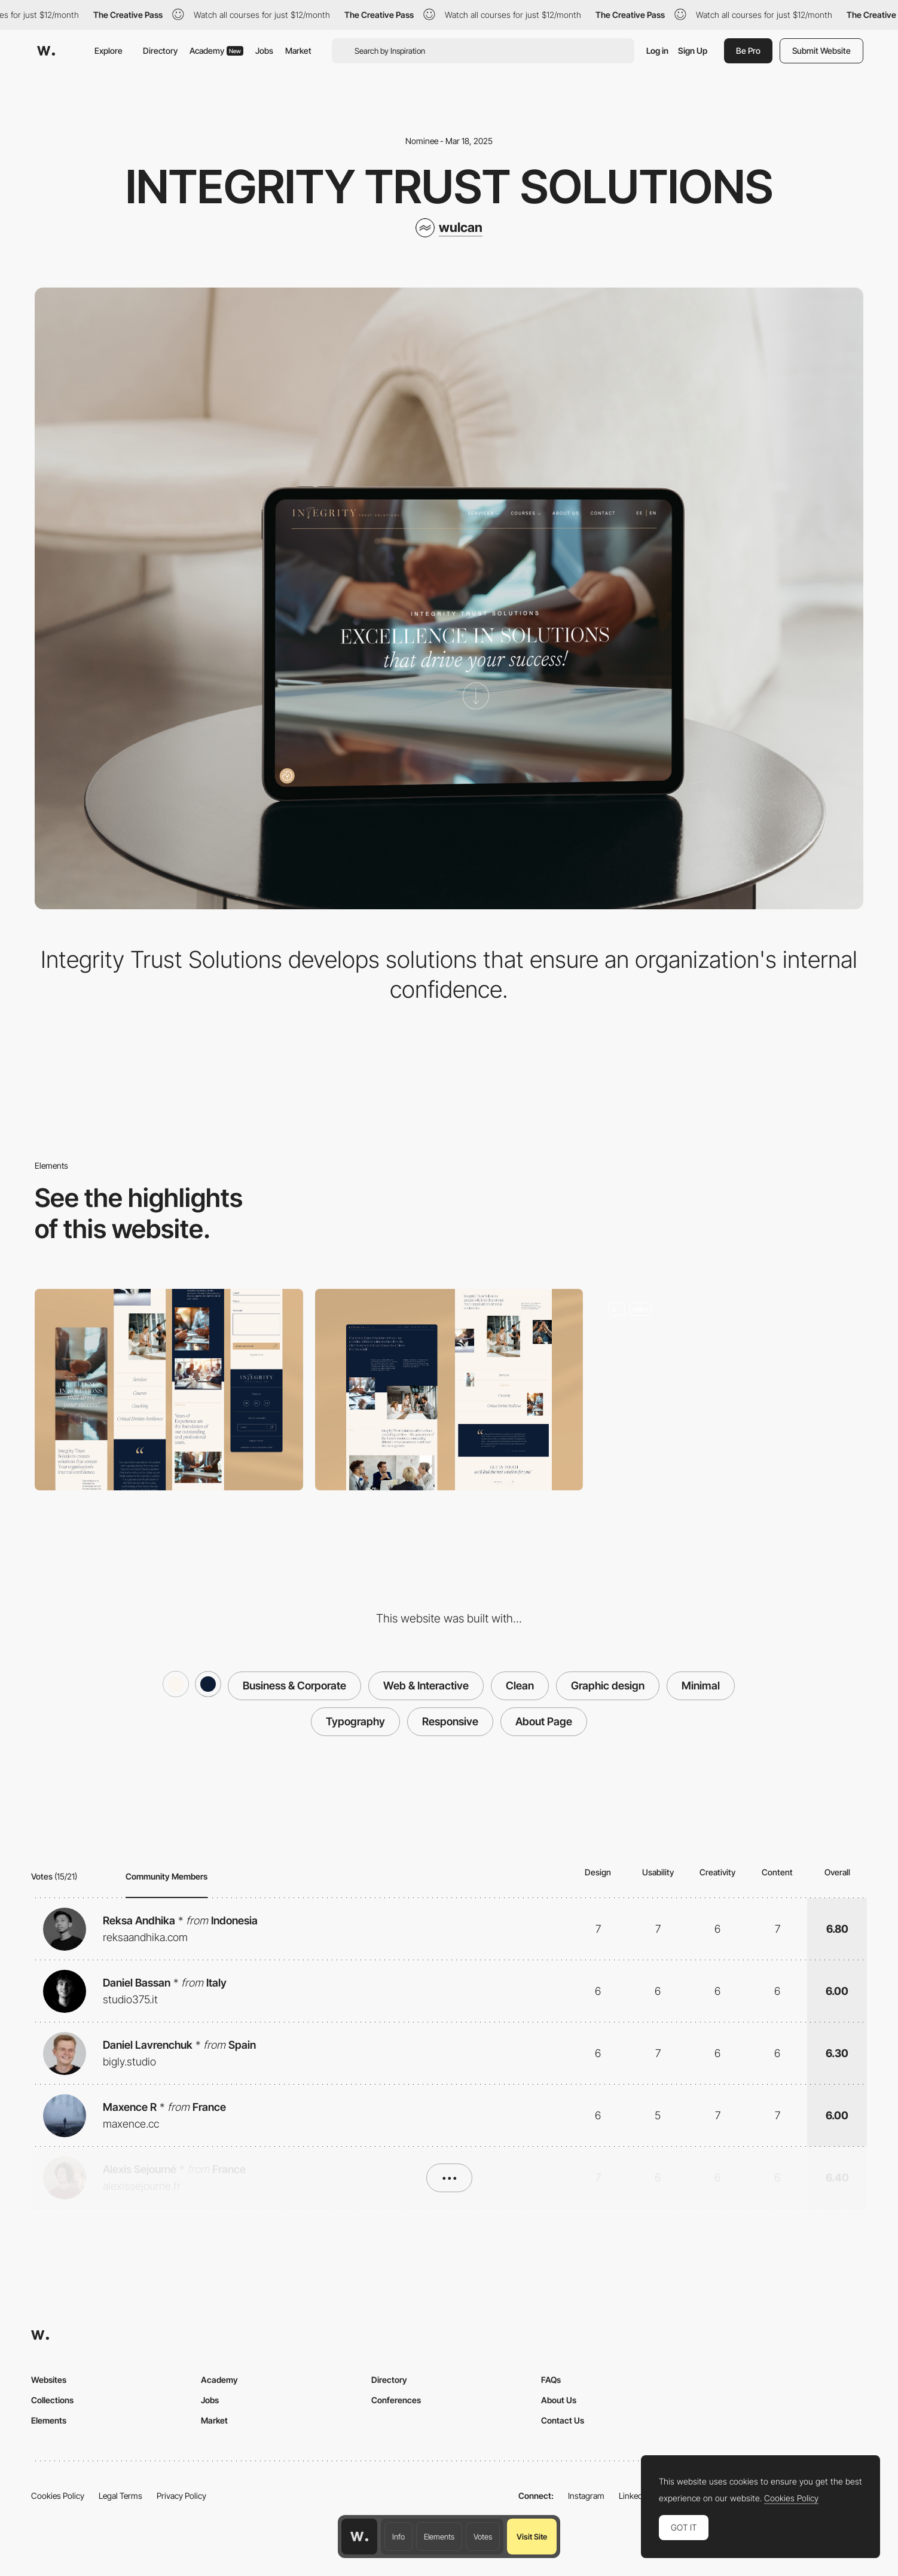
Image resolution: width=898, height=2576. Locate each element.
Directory (160, 50)
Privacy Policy (181, 2496)
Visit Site (532, 2536)
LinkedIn (634, 2496)
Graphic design (608, 1685)
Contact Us (562, 2420)
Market (298, 50)
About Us (558, 2400)
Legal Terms (120, 2496)
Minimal (701, 1685)
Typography (355, 1721)
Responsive (450, 1721)
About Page (543, 1721)
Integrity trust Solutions (449, 186)
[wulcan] (449, 227)
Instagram (586, 2496)
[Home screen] (729, 1389)
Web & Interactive (426, 1685)
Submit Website (821, 50)
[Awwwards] (46, 51)
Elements (439, 2536)
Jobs (264, 50)
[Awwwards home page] (359, 2536)
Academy (216, 50)
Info (398, 2536)
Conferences (396, 2400)
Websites (48, 2380)
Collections (52, 2400)
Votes (483, 2536)
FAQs (551, 2380)
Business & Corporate (294, 1685)
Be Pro (748, 50)
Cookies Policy (57, 2496)
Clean (520, 1685)
